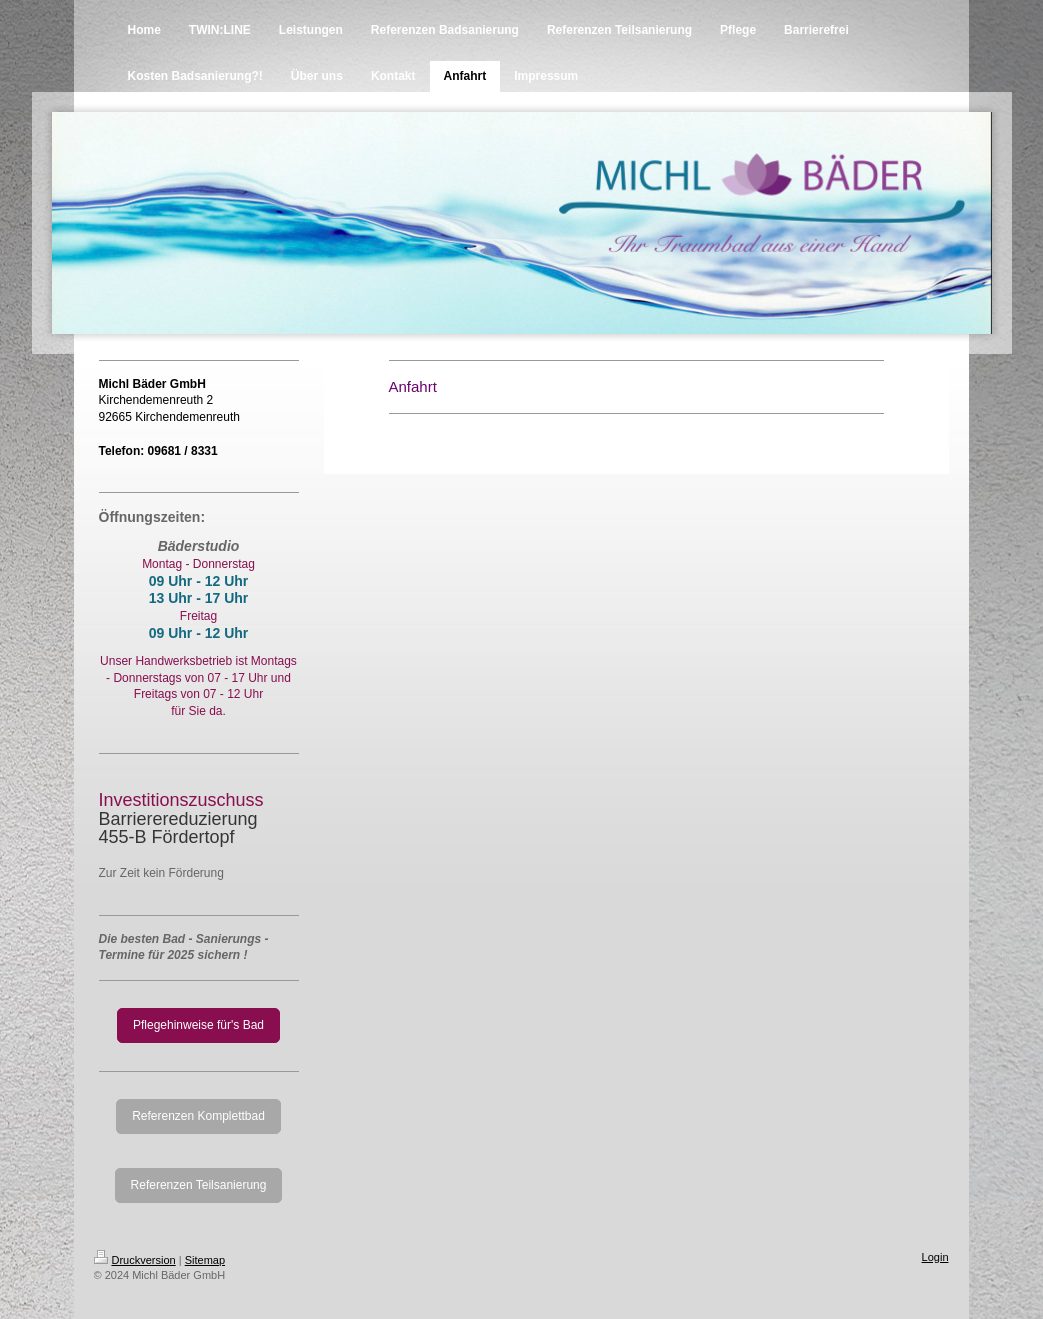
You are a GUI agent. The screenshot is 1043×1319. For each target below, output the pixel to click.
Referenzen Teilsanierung (199, 1185)
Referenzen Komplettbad (198, 1116)
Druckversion (135, 1260)
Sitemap (205, 1260)
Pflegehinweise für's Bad (198, 1025)
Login (935, 1257)
